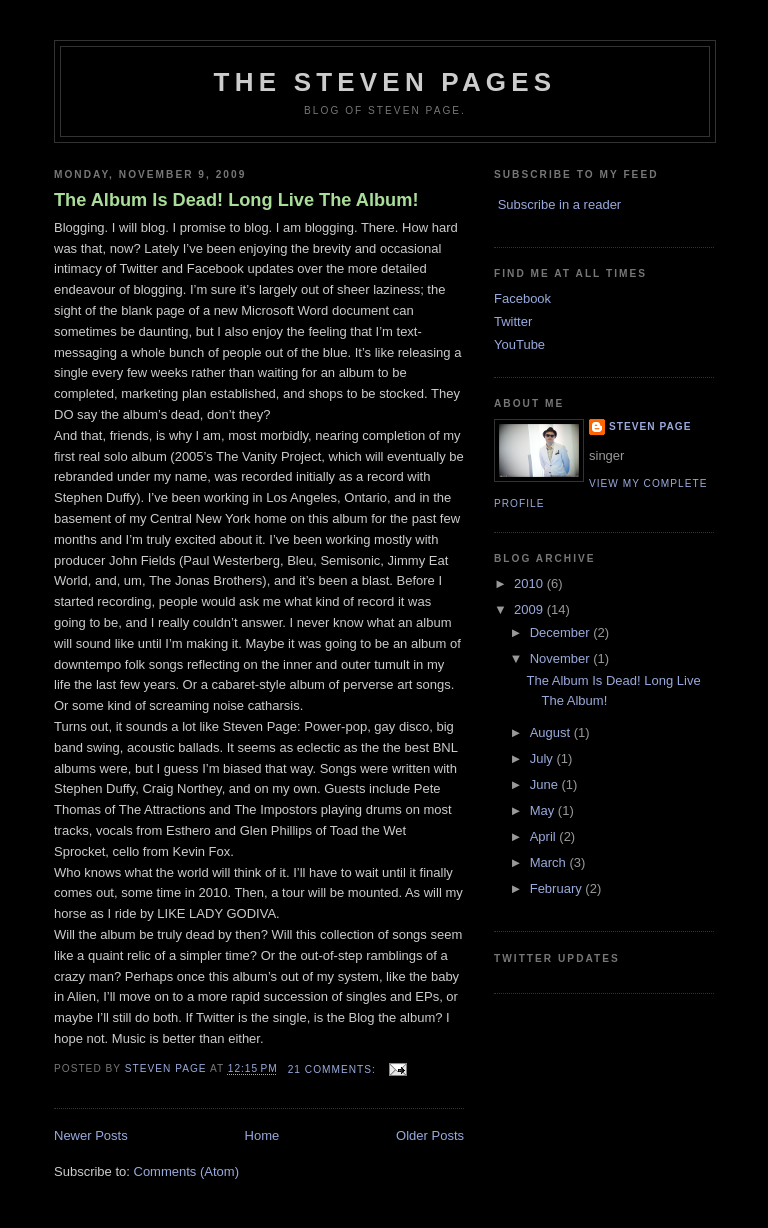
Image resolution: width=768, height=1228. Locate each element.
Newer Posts (91, 1135)
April (545, 836)
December (562, 632)
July (543, 758)
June (546, 784)
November (562, 658)
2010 (530, 583)
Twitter (513, 321)
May (544, 810)
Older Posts (430, 1135)
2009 (530, 609)
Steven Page (650, 426)
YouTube (519, 344)
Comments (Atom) (186, 1171)
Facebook (522, 298)
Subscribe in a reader (560, 204)
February (558, 888)
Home (262, 1135)
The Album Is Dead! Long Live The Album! (236, 200)
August (552, 732)
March (550, 862)
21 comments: (334, 1069)
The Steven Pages (385, 82)
